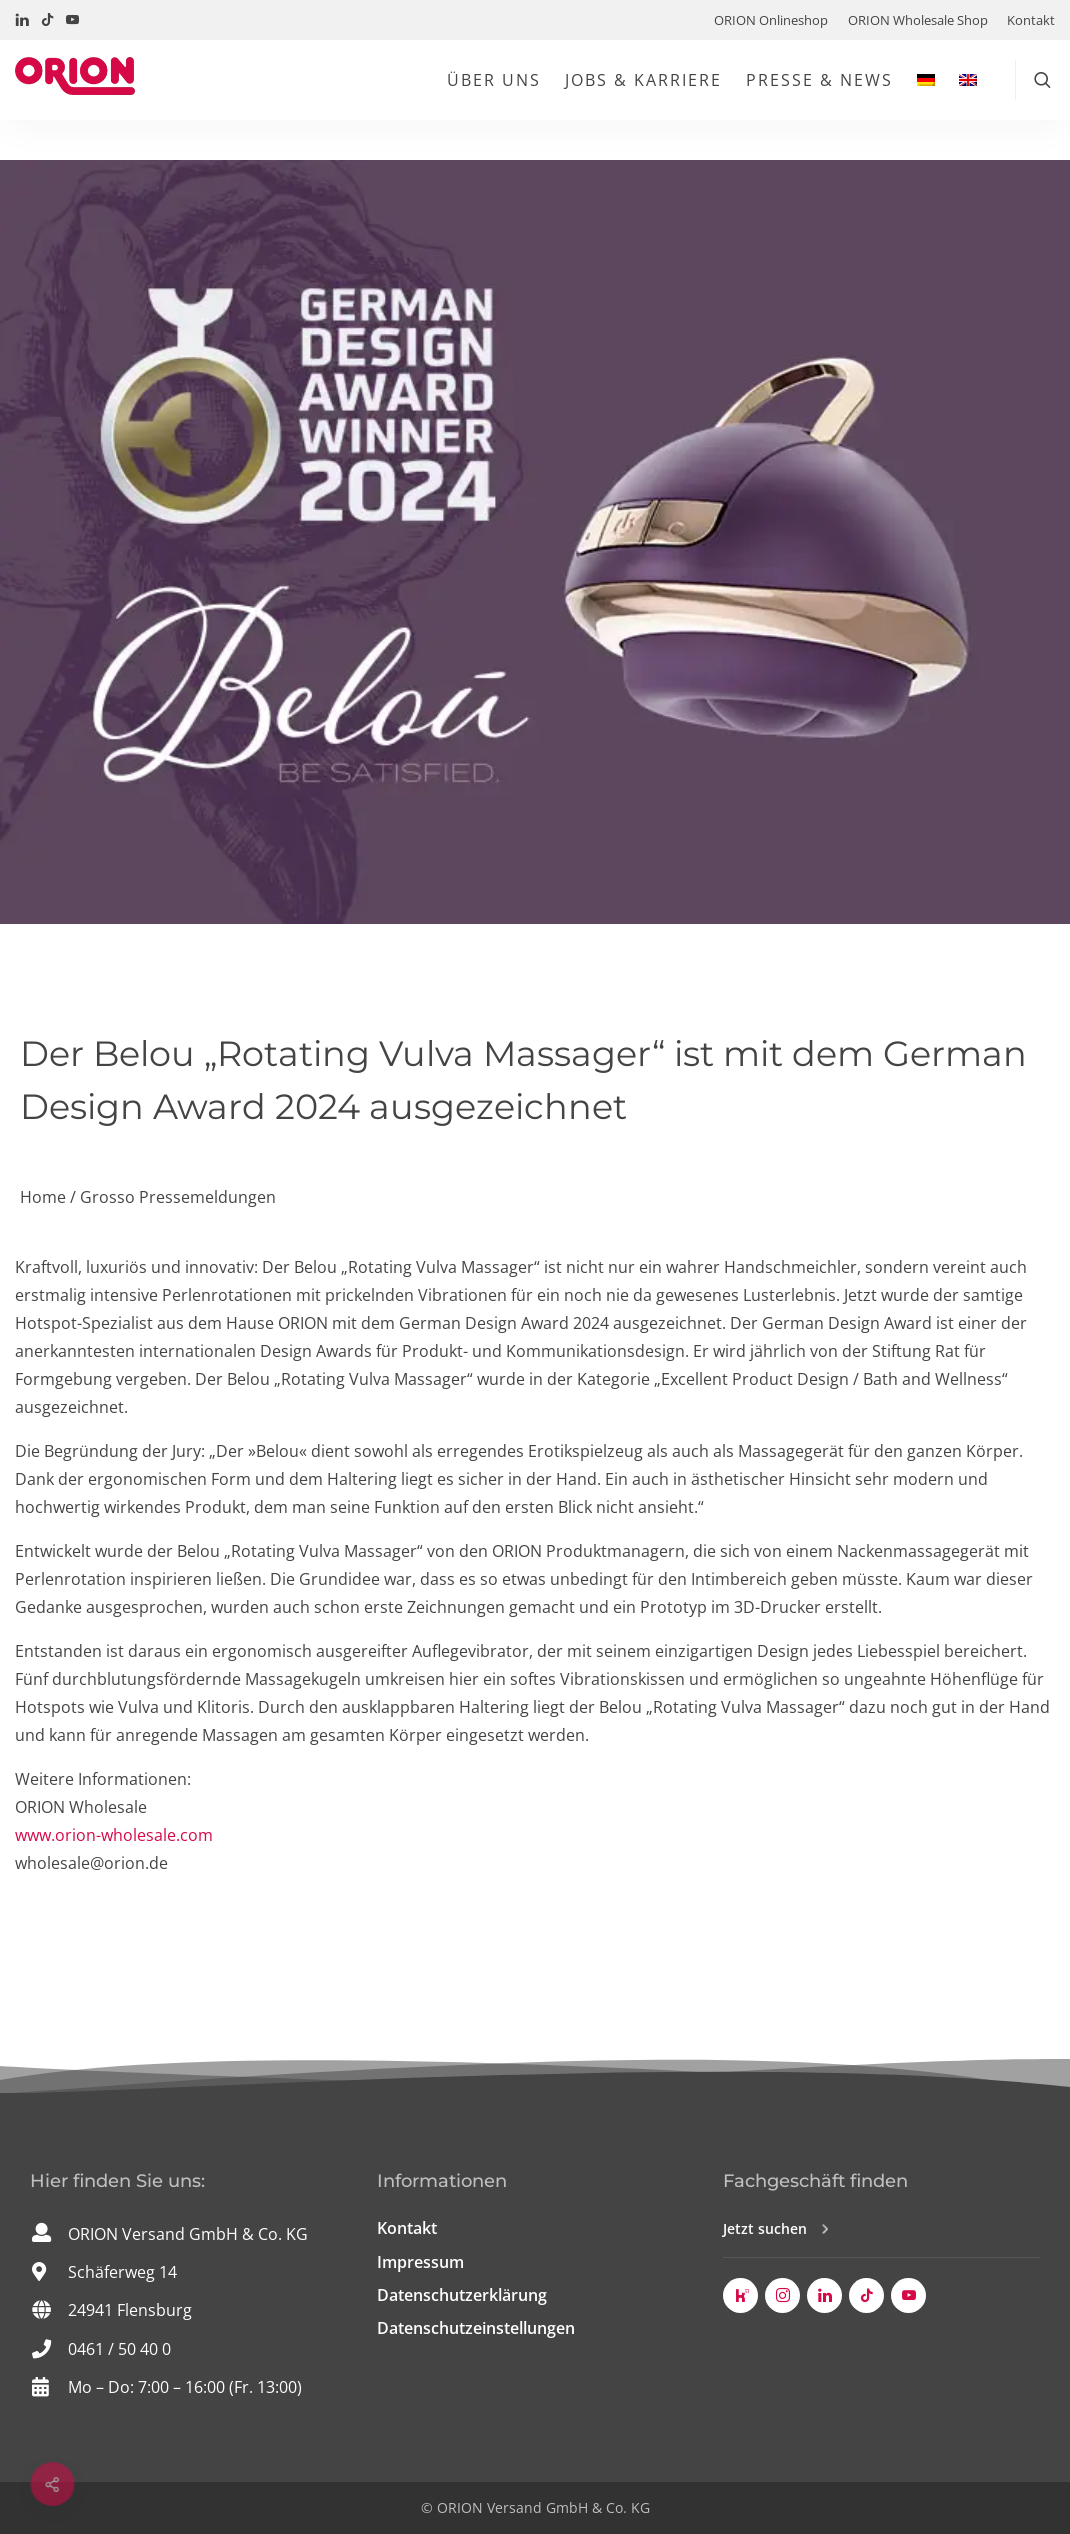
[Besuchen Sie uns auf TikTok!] (47, 20)
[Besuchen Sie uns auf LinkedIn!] (22, 20)
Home (43, 1197)
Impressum (420, 2262)
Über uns (494, 80)
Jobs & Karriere (643, 80)
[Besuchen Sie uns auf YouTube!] (72, 20)
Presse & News (819, 80)
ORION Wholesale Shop (918, 20)
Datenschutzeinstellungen (476, 2328)
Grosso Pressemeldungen (178, 1197)
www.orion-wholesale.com (114, 1835)
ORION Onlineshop (771, 20)
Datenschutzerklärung (462, 2295)
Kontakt (1031, 20)
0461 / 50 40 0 (119, 2349)
